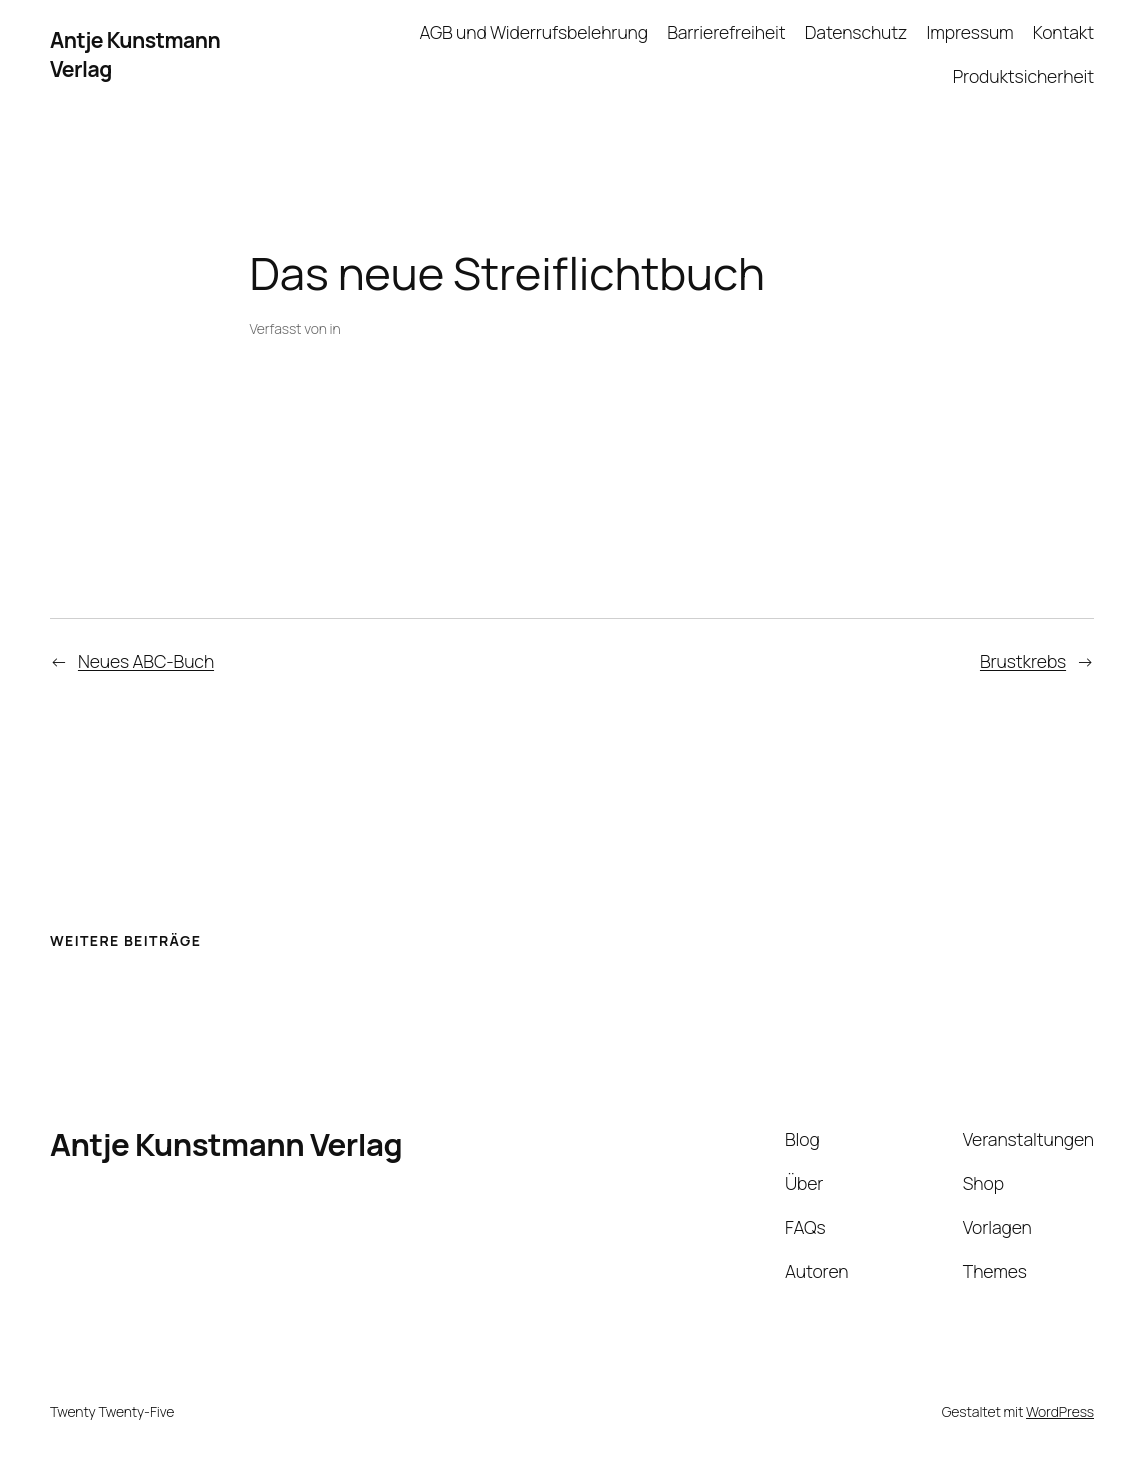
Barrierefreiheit (726, 32)
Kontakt (1063, 32)
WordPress (1060, 1411)
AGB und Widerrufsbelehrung (533, 32)
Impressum (969, 32)
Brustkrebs (1023, 661)
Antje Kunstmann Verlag (226, 1144)
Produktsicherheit (1023, 76)
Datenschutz (856, 32)
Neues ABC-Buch (146, 661)
